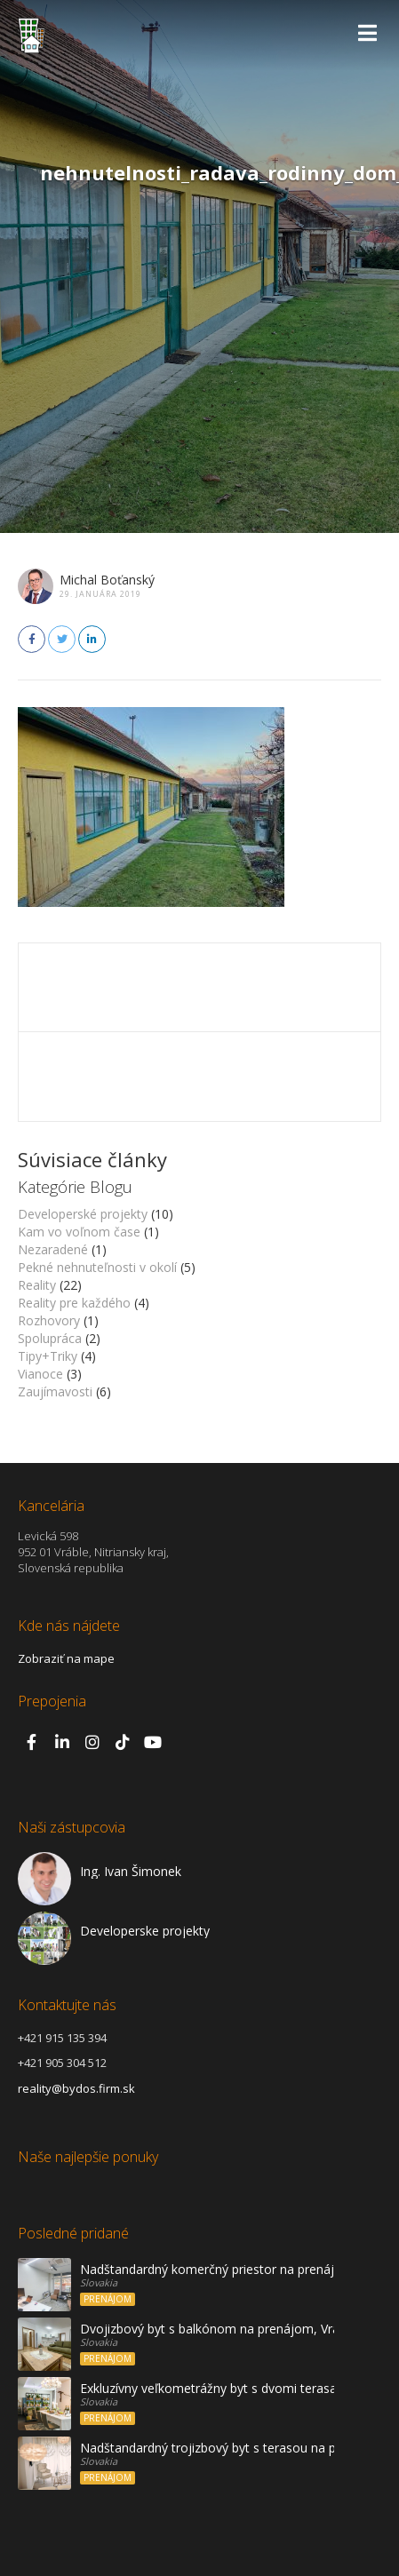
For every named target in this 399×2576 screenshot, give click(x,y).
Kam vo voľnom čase (79, 1231)
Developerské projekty (83, 1213)
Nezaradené (53, 1249)
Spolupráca (50, 1338)
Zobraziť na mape (66, 1658)
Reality (37, 1284)
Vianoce (40, 1373)
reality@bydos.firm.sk (76, 2088)
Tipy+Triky (47, 1356)
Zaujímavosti (55, 1391)
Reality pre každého (74, 1302)
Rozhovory (49, 1320)
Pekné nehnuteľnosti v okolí (97, 1267)
